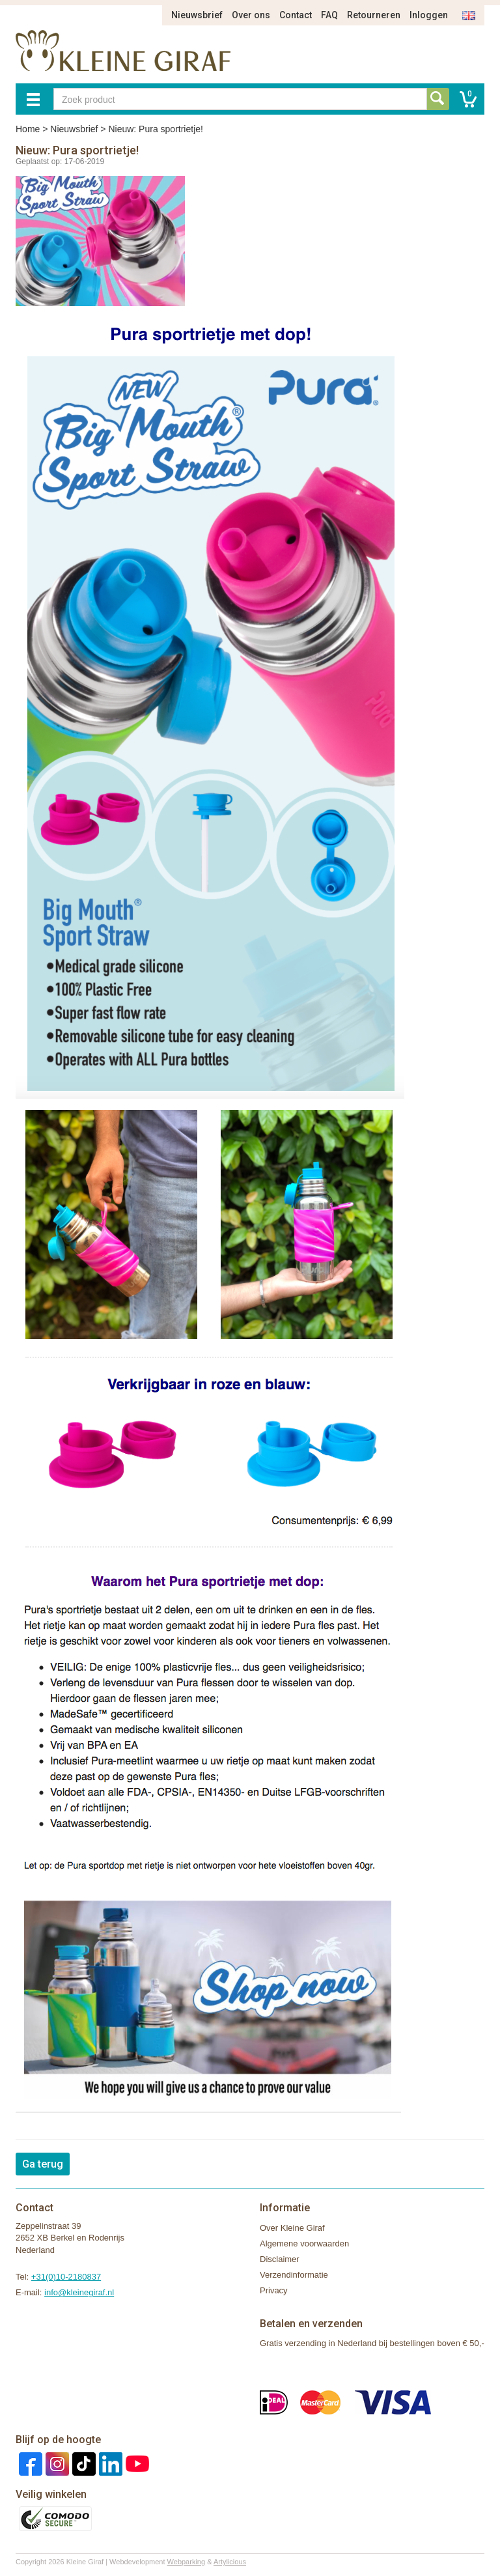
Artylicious (230, 2562)
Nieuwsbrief (197, 15)
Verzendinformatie (294, 2275)
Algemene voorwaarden (304, 2243)
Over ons (251, 15)
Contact (295, 15)
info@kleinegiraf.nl (79, 2292)
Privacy (274, 2290)
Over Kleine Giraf (292, 2228)
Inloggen (429, 15)
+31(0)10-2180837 (66, 2277)
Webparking (186, 2562)
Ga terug (42, 2164)
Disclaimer (279, 2259)
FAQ (329, 15)
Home (28, 129)
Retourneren (373, 15)
